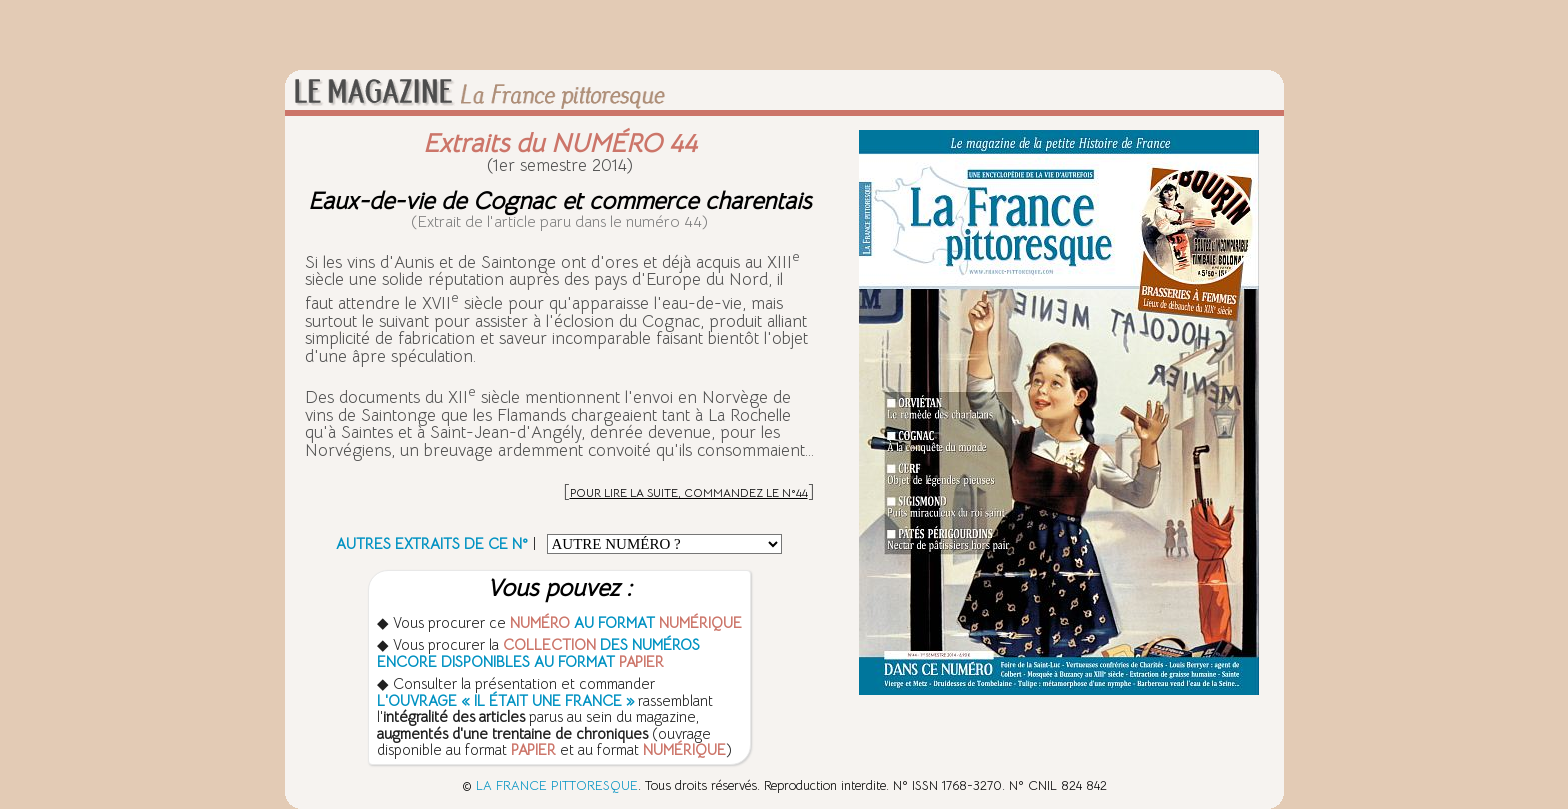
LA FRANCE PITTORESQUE (557, 785)
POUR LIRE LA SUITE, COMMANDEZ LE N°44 (689, 492)
